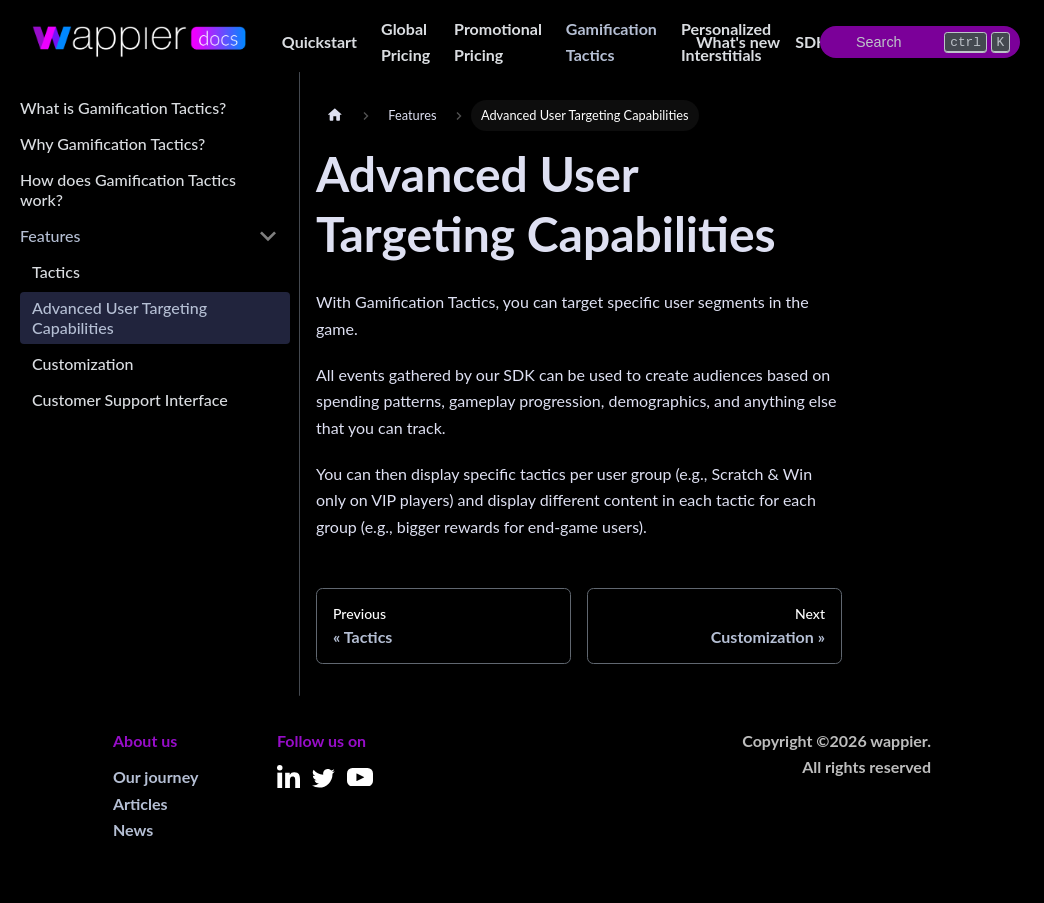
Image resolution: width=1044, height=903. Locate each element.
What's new (738, 41)
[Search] (920, 42)
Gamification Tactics (611, 41)
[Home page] (335, 115)
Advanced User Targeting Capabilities (119, 317)
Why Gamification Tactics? (112, 143)
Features (50, 235)
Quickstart (319, 41)
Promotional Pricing (498, 41)
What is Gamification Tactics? (123, 107)
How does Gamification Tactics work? (128, 189)
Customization (83, 363)
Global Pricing (405, 41)
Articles (140, 803)
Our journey (155, 776)
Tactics (56, 271)
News (133, 829)
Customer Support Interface (130, 399)
